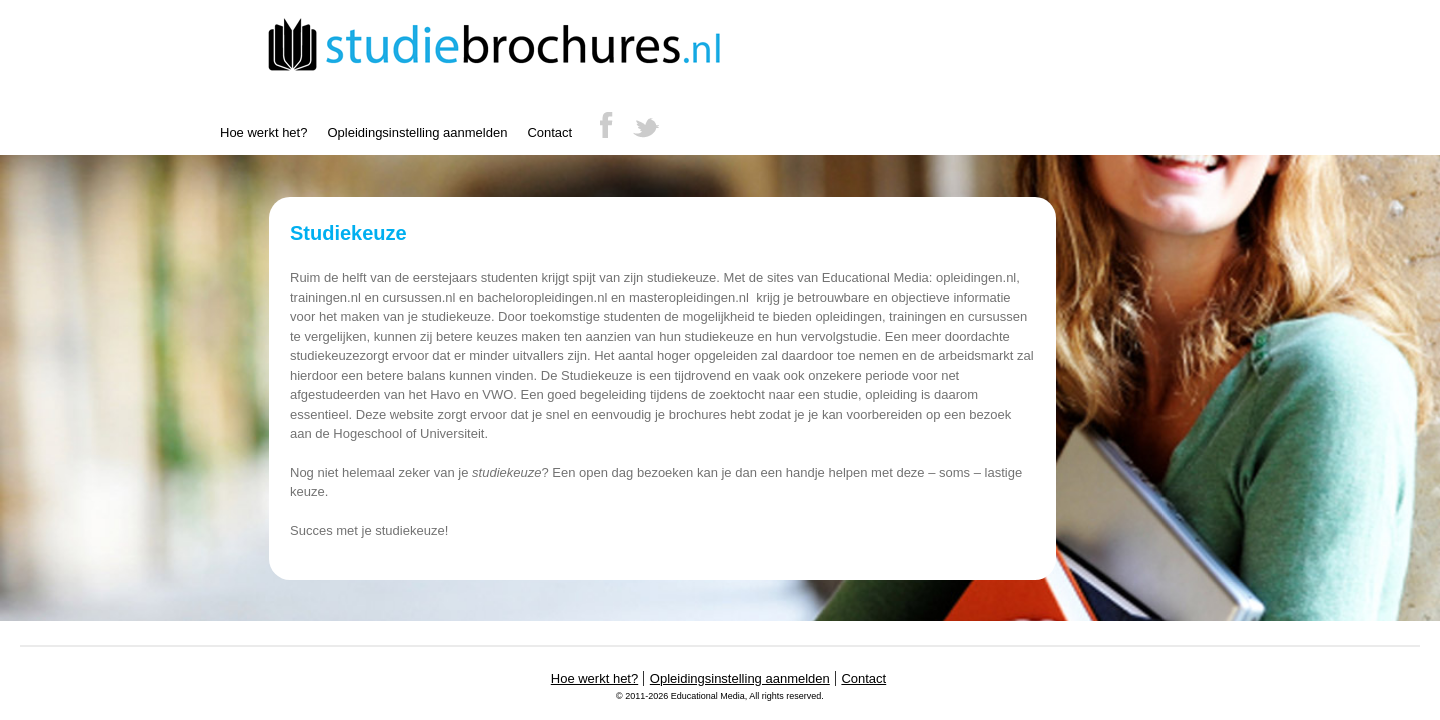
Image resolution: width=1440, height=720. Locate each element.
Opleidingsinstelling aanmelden (417, 132)
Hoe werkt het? (263, 132)
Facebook (606, 124)
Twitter (646, 124)
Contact (549, 132)
